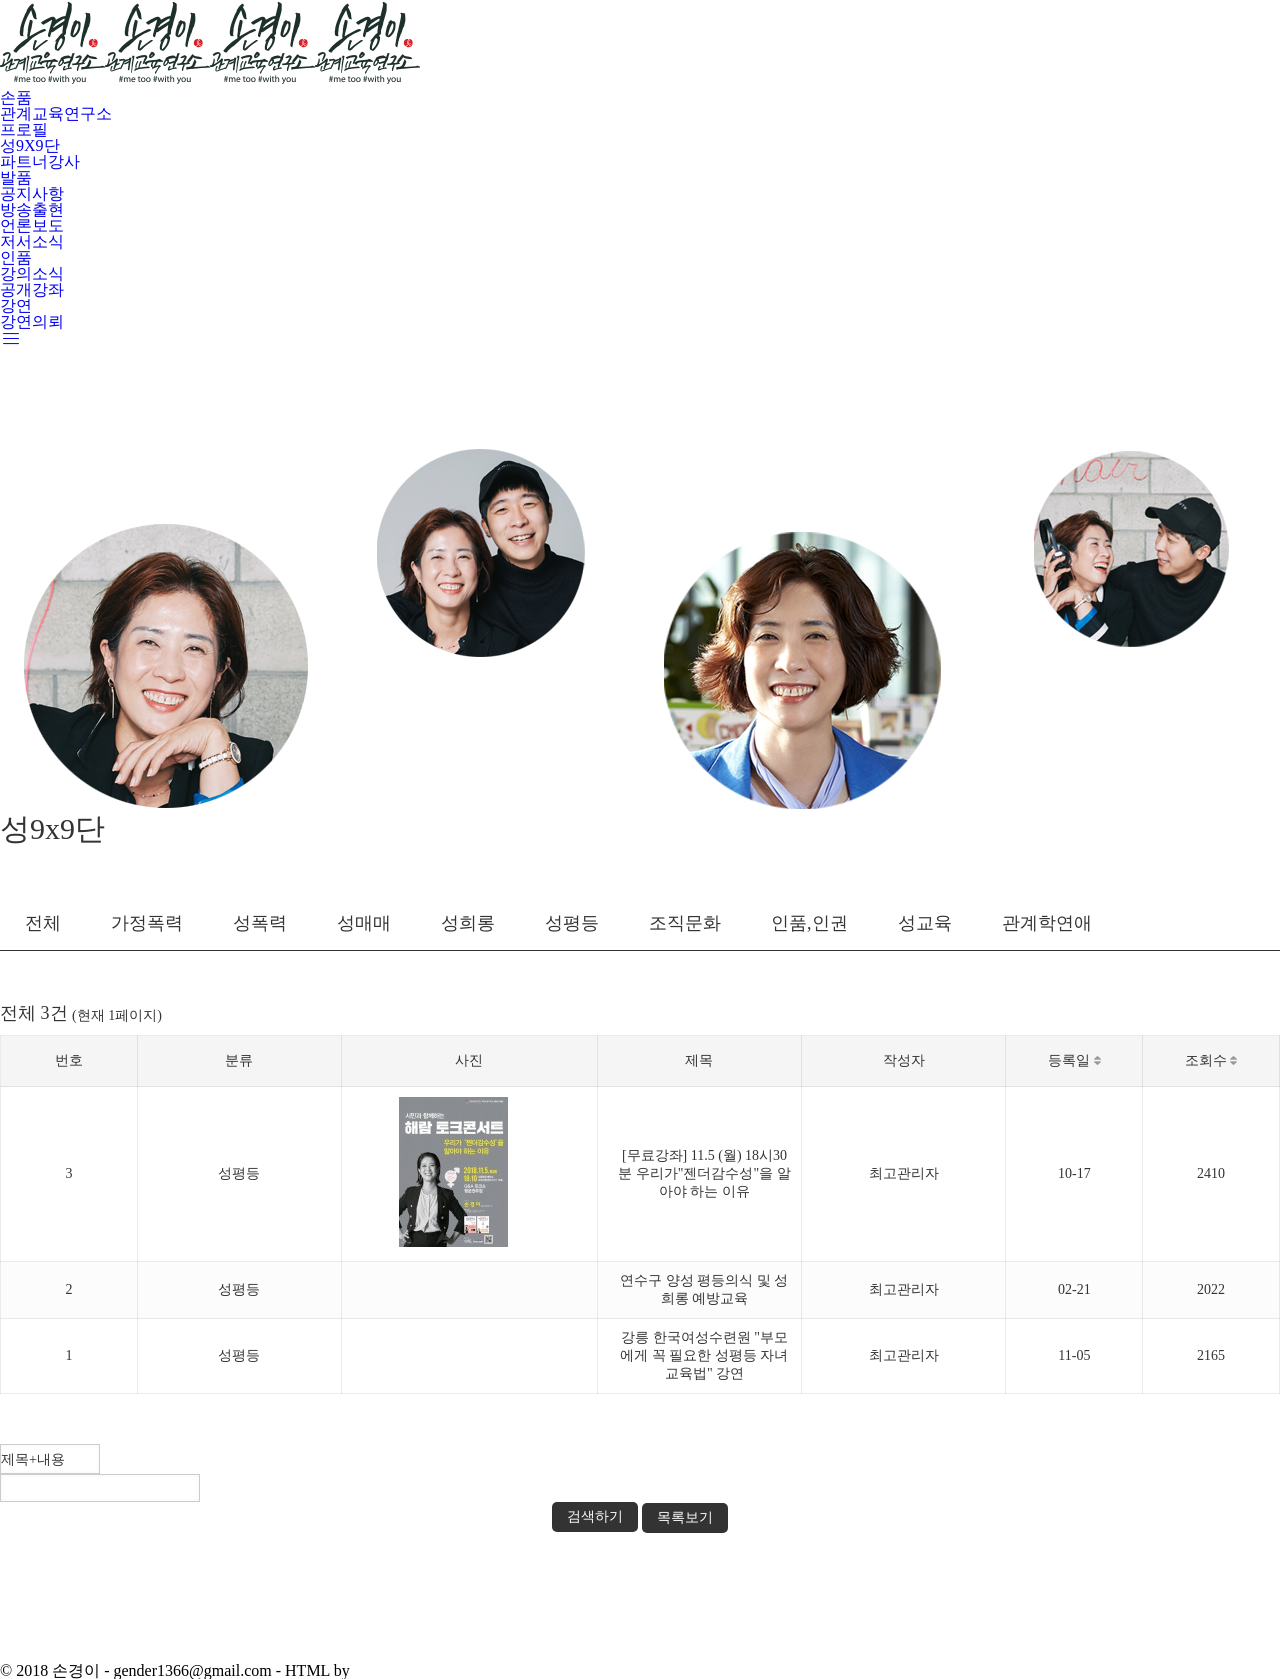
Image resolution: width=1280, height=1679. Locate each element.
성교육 (925, 923)
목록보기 (685, 1517)
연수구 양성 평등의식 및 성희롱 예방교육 (704, 1289)
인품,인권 (809, 923)
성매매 (364, 923)
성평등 (572, 923)
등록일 (1074, 1060)
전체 (43, 923)
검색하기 (595, 1516)
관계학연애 (1047, 923)
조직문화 (685, 923)
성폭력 (260, 923)
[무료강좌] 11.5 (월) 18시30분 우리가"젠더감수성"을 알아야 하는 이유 (704, 1173)
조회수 (1211, 1060)
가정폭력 (147, 923)
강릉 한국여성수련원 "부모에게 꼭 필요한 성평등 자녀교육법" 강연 (704, 1355)
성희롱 (468, 923)
